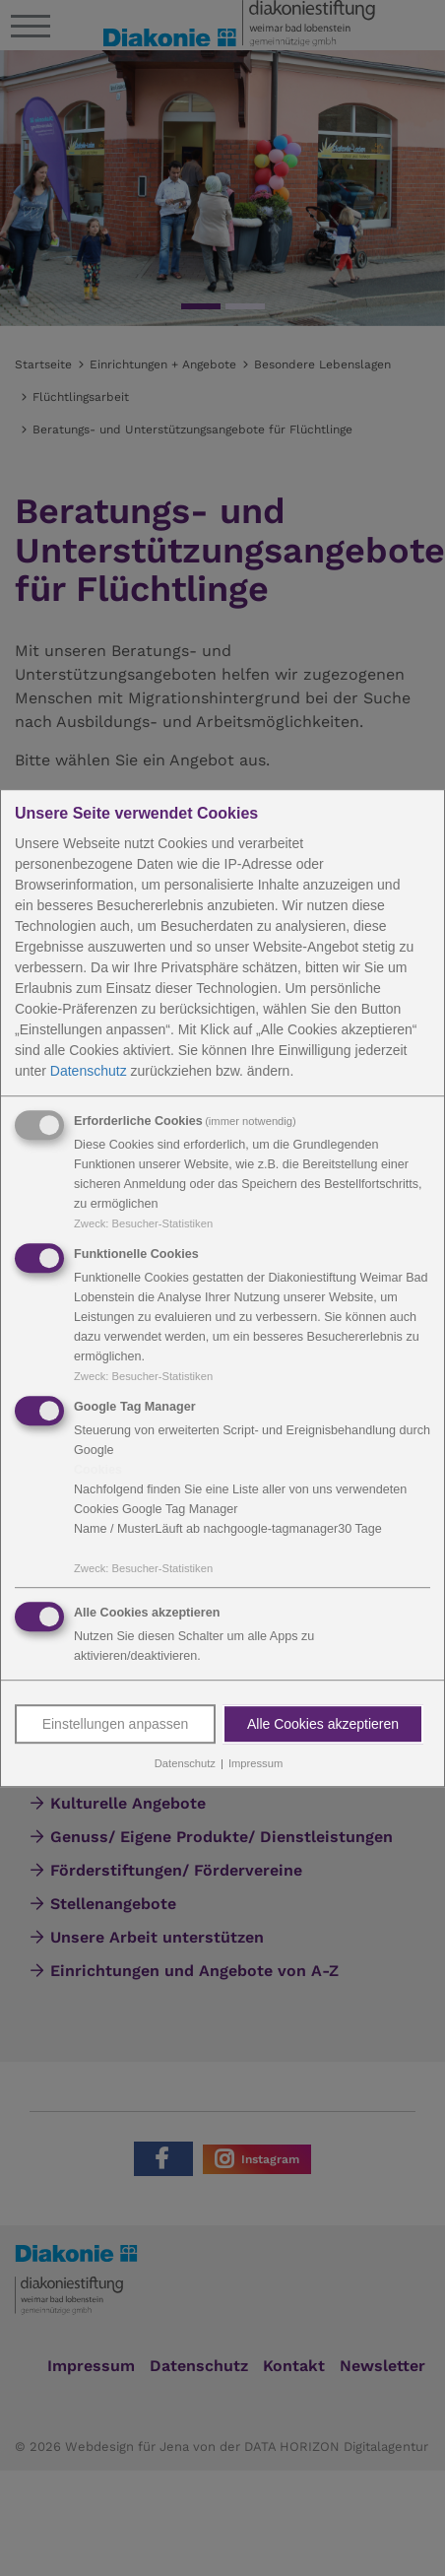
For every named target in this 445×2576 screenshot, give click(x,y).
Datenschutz (88, 1071)
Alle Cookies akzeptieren (323, 1725)
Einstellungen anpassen (115, 1725)
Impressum (255, 1764)
